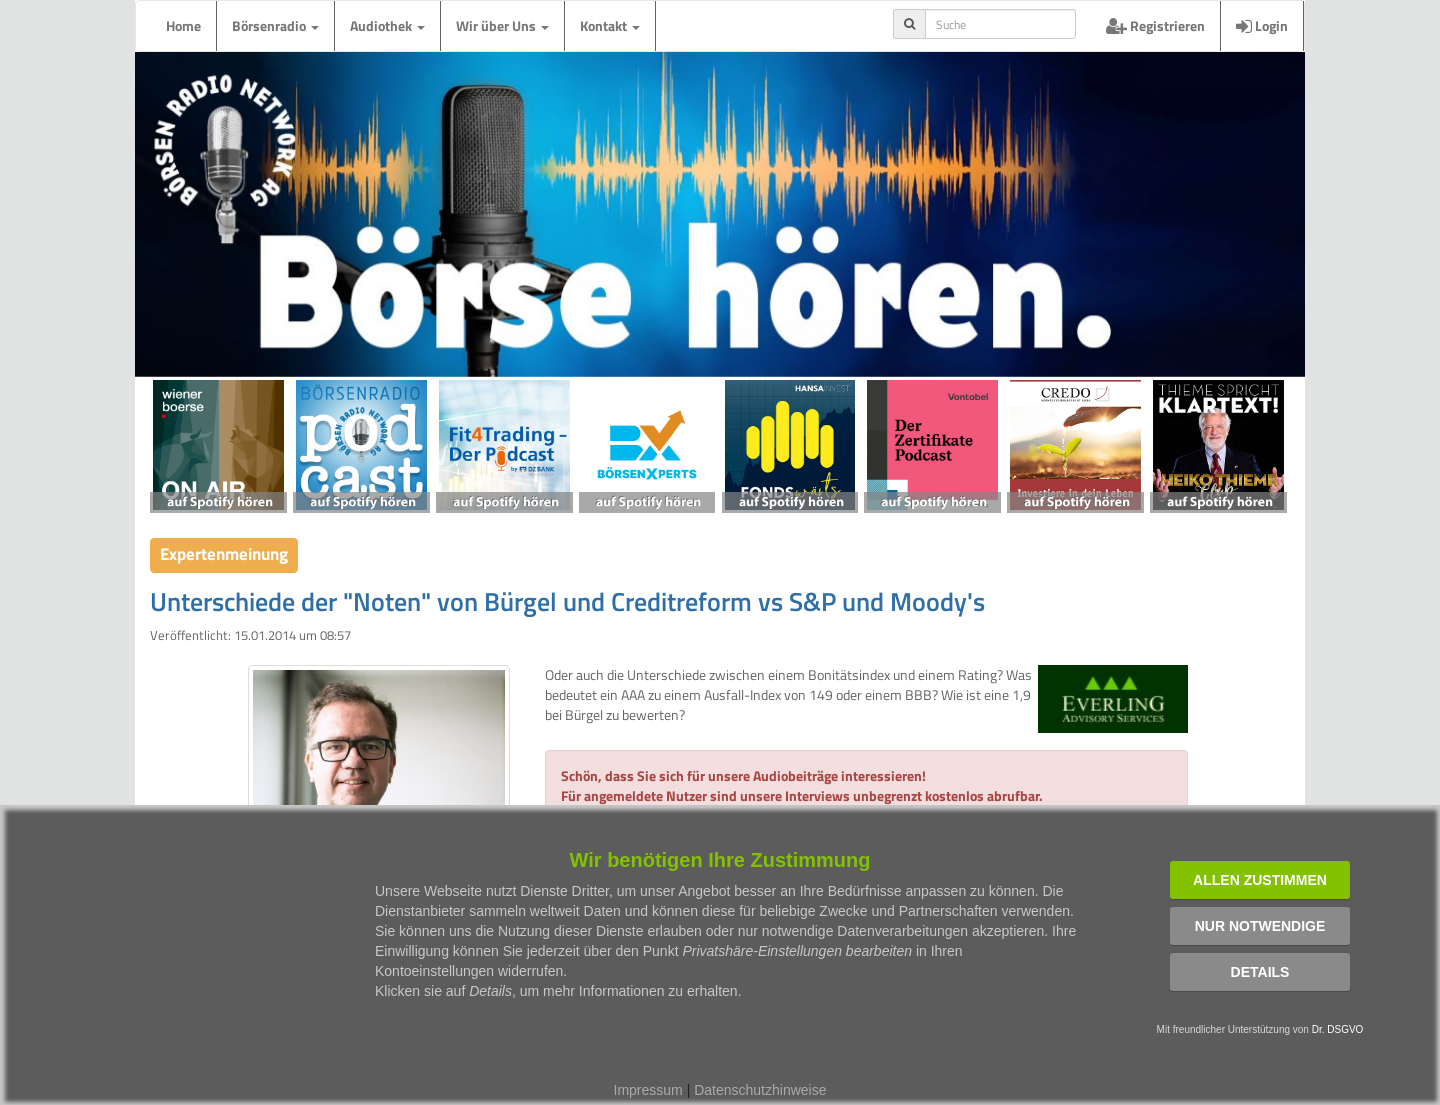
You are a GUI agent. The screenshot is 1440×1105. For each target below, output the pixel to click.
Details (1260, 972)
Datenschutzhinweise (760, 1090)
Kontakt (610, 25)
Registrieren (1155, 25)
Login (1262, 25)
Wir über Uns (502, 25)
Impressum (648, 1090)
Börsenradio (275, 25)
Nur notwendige (1260, 926)
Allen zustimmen (1260, 880)
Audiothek (387, 25)
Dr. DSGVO (1338, 1029)
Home (183, 25)
